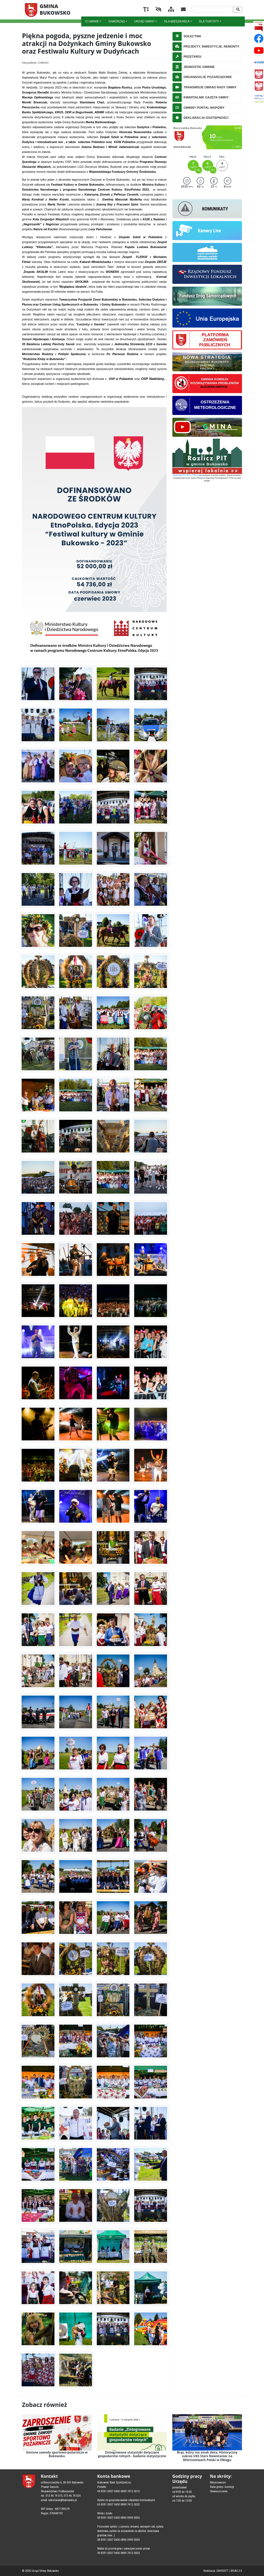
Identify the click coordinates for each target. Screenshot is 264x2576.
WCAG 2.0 (236, 2571)
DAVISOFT (222, 2571)
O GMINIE (92, 21)
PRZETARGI (187, 56)
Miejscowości (218, 2482)
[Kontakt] (180, 10)
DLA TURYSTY (209, 21)
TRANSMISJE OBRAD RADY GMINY (205, 87)
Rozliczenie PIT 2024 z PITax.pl (186, 475)
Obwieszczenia (218, 2491)
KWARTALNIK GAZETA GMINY (201, 97)
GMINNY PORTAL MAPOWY (199, 107)
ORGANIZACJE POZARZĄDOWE (202, 77)
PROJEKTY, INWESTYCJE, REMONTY (206, 46)
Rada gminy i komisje (222, 2487)
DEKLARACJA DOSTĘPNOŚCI (200, 117)
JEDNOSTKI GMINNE (194, 67)
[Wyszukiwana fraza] (212, 9)
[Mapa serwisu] (168, 10)
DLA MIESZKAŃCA (177, 21)
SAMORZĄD (116, 21)
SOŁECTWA (187, 36)
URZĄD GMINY (144, 21)
